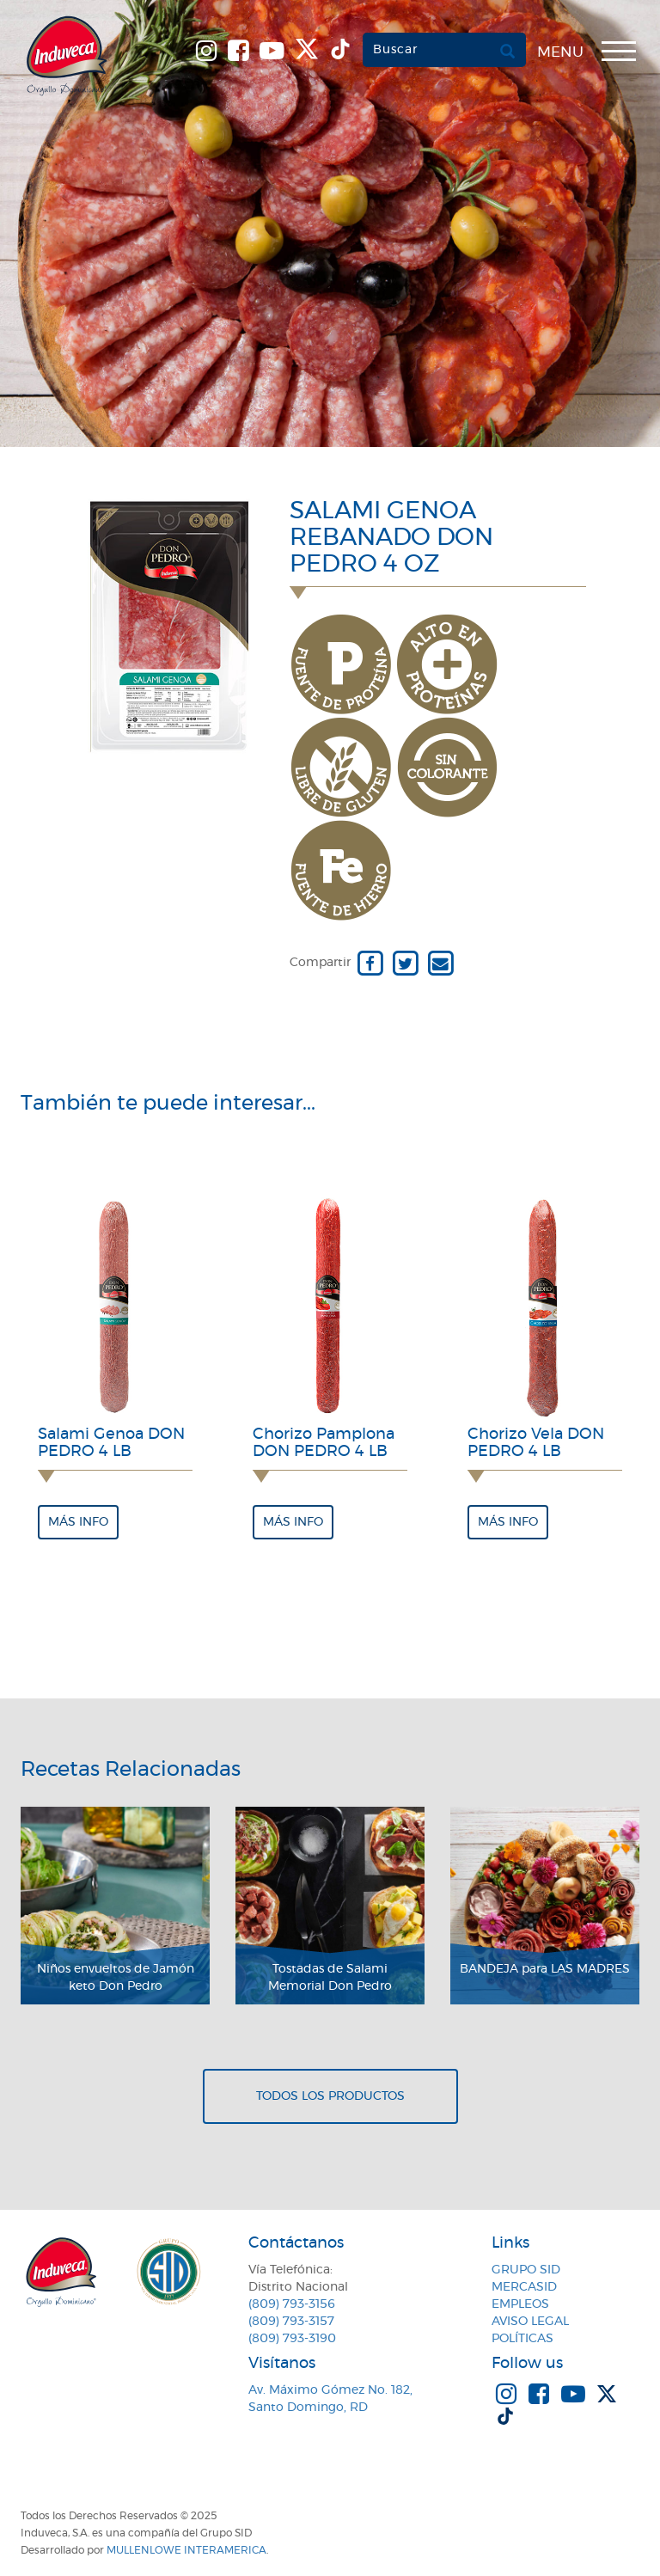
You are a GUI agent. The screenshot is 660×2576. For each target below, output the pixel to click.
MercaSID (524, 2287)
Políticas (522, 2339)
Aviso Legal (530, 2322)
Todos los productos (330, 2096)
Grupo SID (526, 2270)
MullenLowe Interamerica (186, 2550)
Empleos (520, 2304)
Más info (78, 1522)
